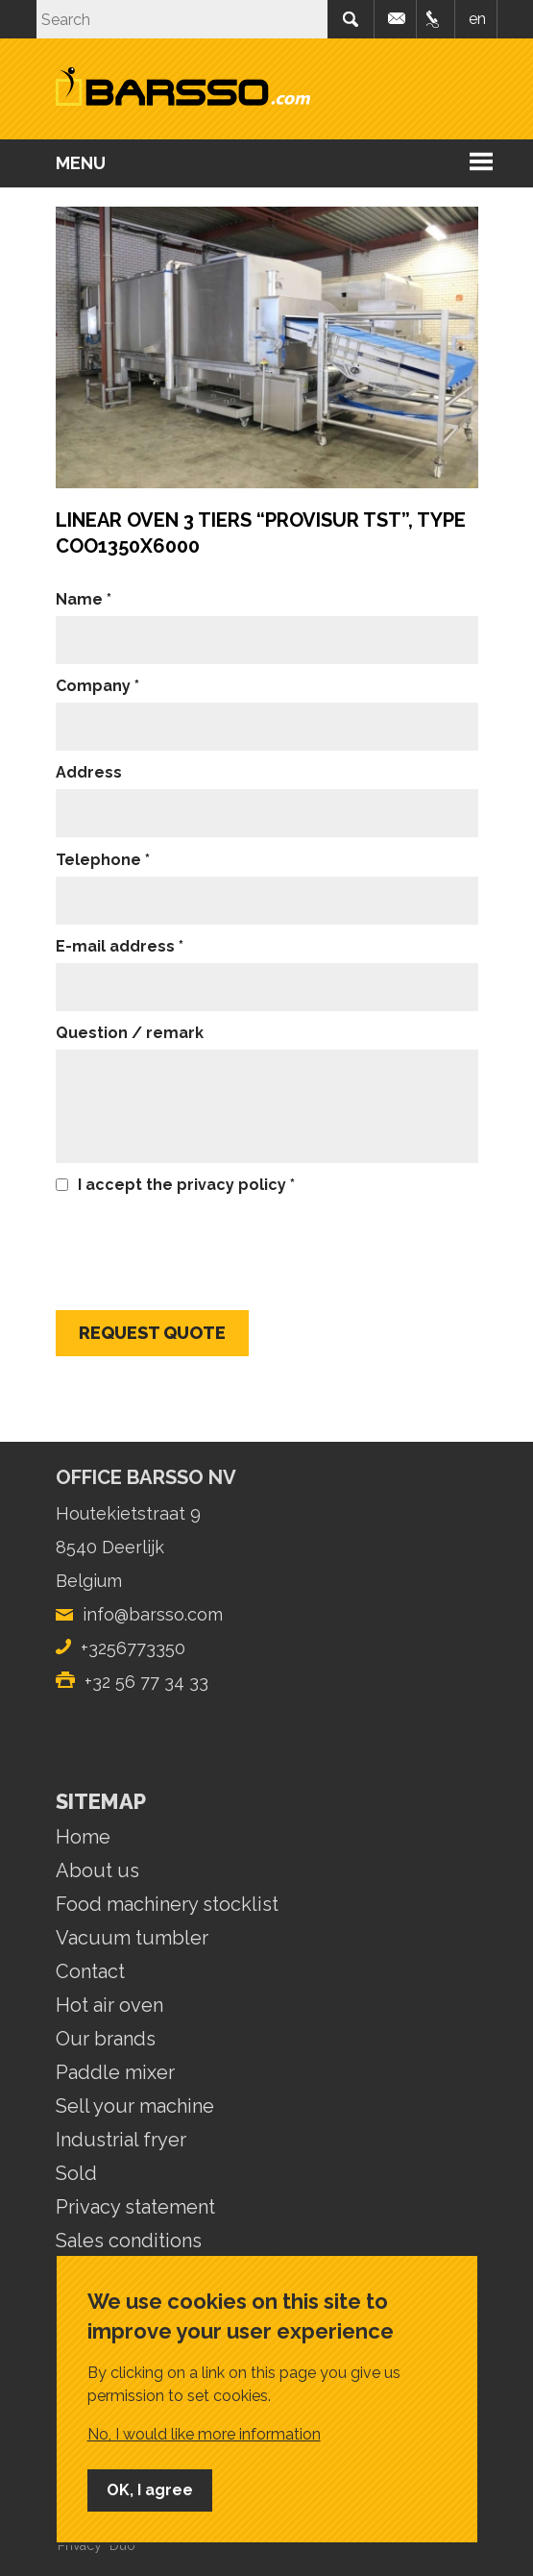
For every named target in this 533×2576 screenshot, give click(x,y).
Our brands (106, 2038)
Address (89, 772)
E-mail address (115, 946)
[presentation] (202, 1243)
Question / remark (130, 1033)
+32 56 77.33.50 (436, 19)
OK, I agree (150, 2490)
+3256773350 (133, 1648)
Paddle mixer (115, 2072)
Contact (90, 1971)
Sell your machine (135, 2106)
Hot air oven (109, 2005)
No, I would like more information (204, 2434)
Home (83, 1836)
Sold (76, 2173)
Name (79, 599)
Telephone (98, 860)
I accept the (182, 1185)
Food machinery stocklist (167, 1904)
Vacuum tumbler (132, 1937)
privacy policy (231, 1185)
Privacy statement (135, 2206)
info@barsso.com (397, 19)
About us (97, 1870)
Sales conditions (129, 2240)
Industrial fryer (121, 2139)
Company (93, 686)
